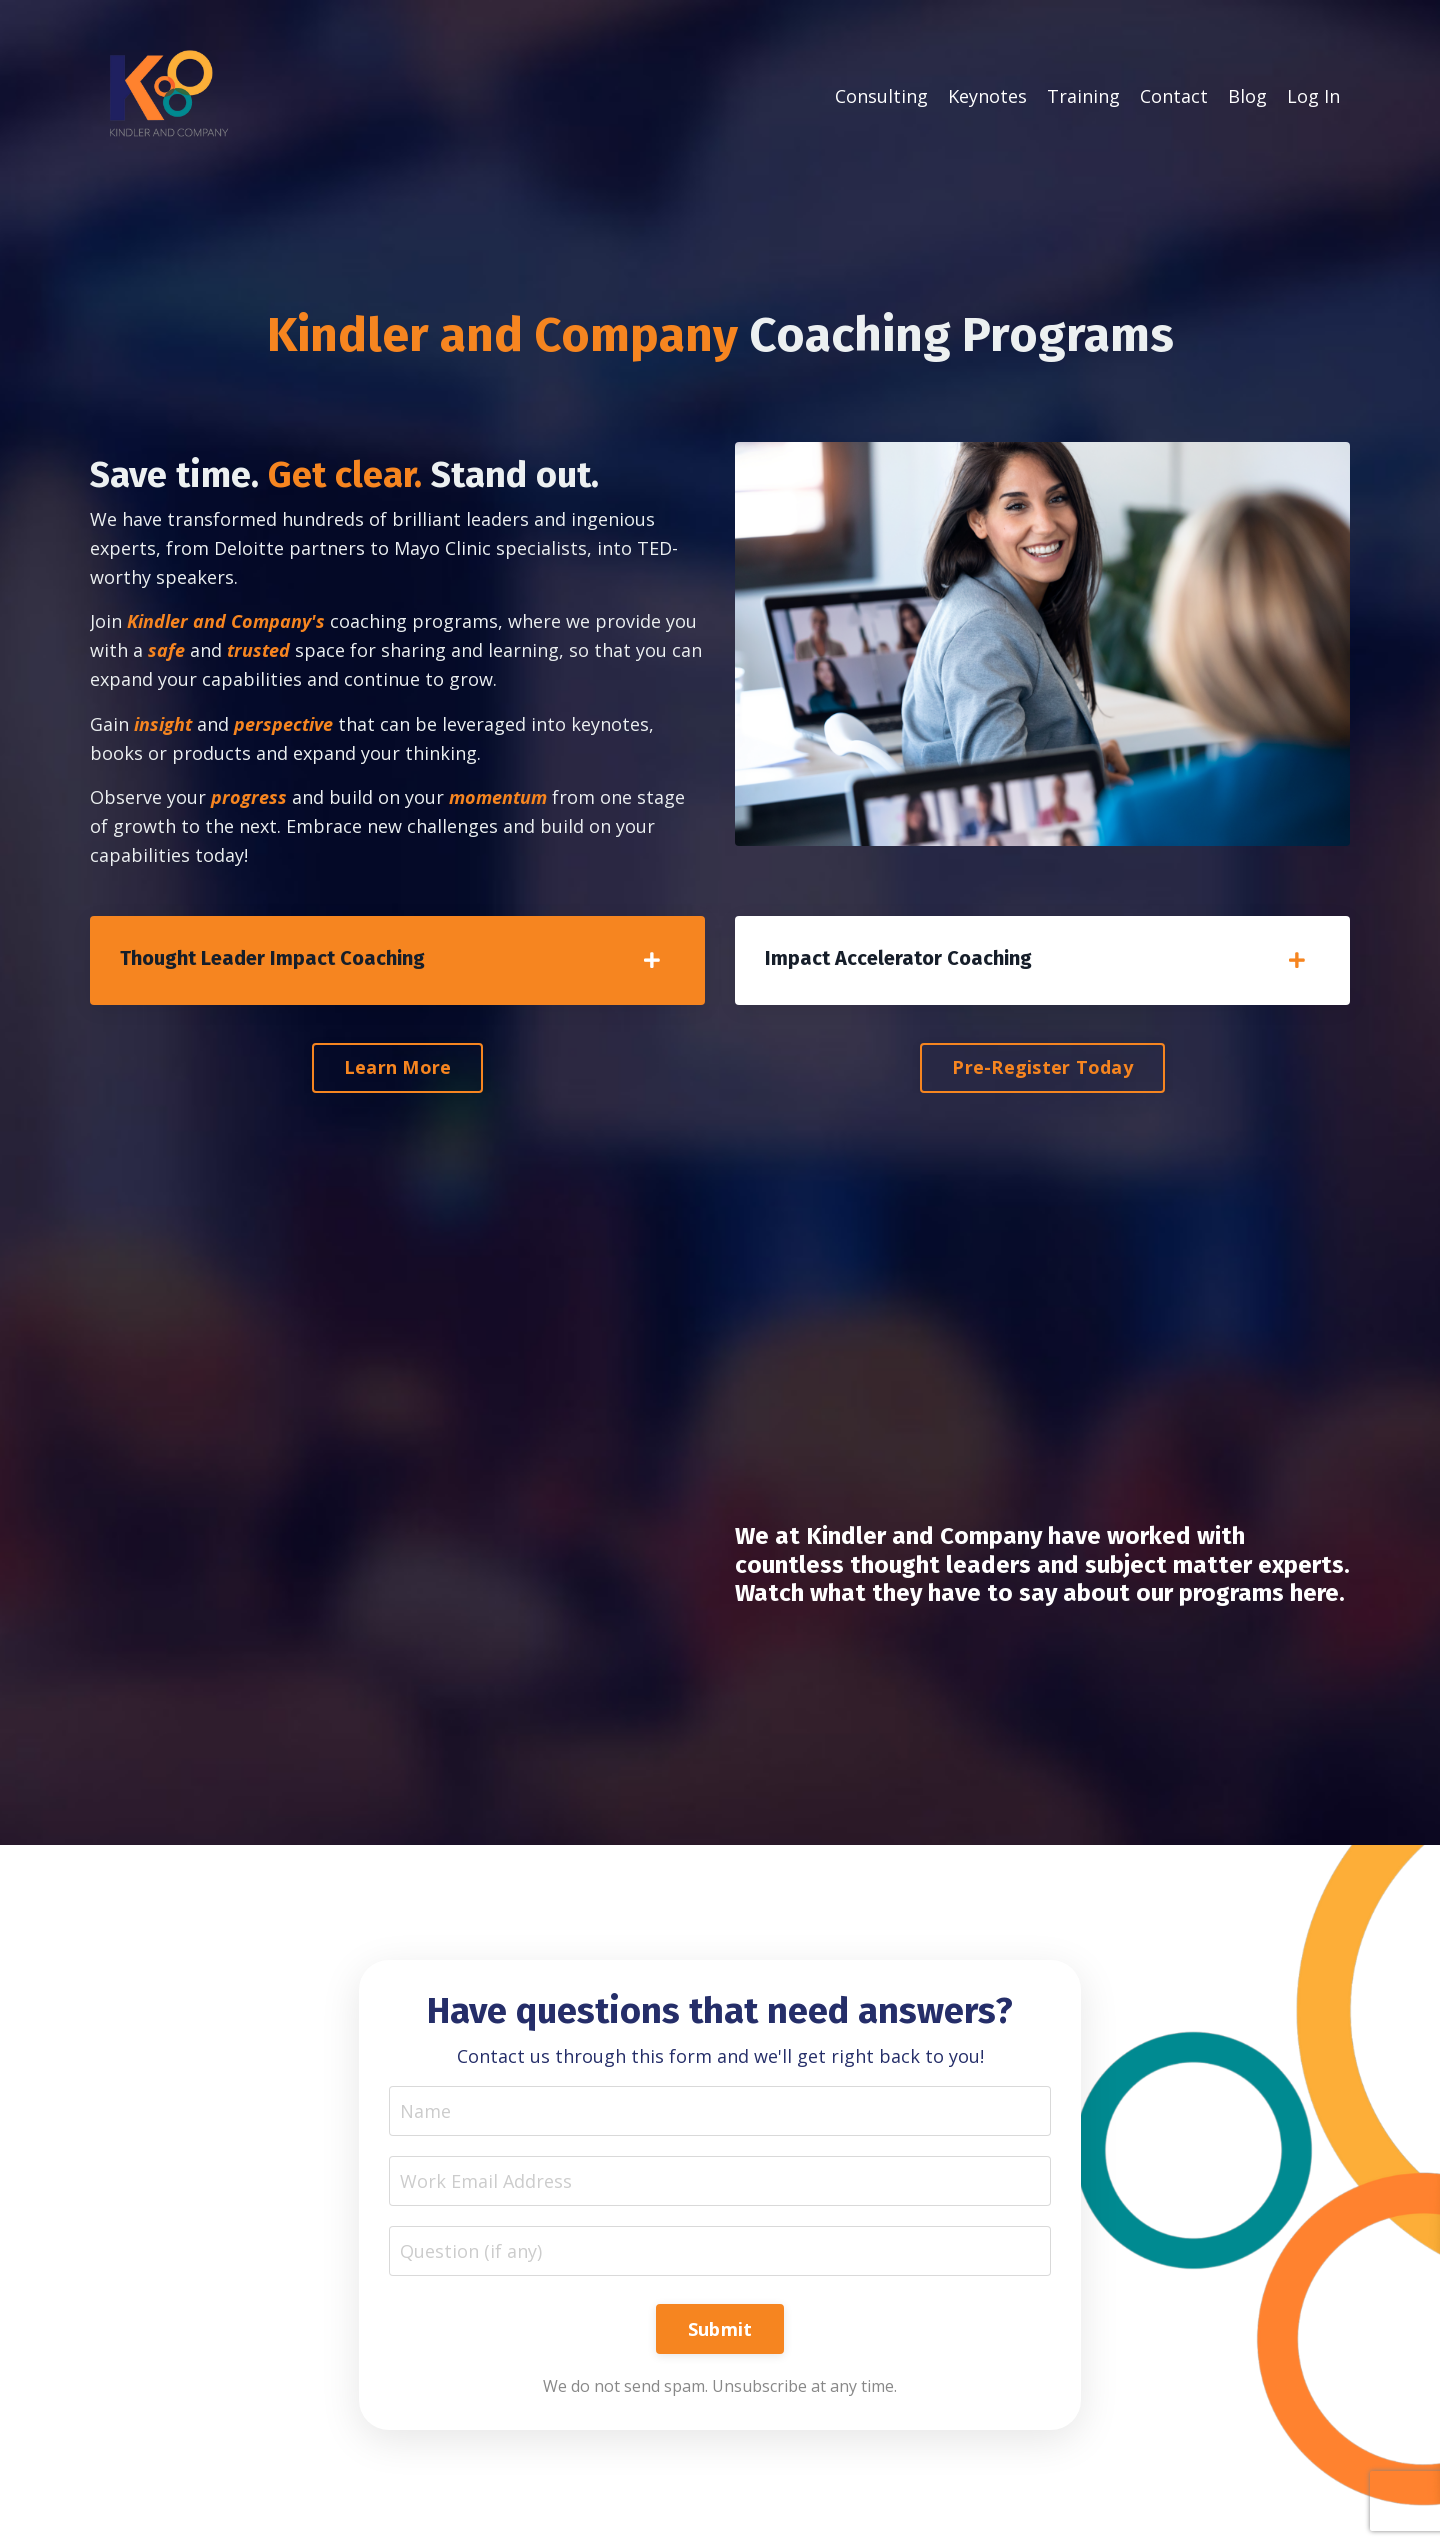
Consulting (881, 96)
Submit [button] (720, 2329)
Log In (1313, 96)
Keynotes (987, 96)
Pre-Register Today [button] (1042, 1067)
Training (1083, 96)
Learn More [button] (398, 1067)
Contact (1174, 96)
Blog (1247, 96)
